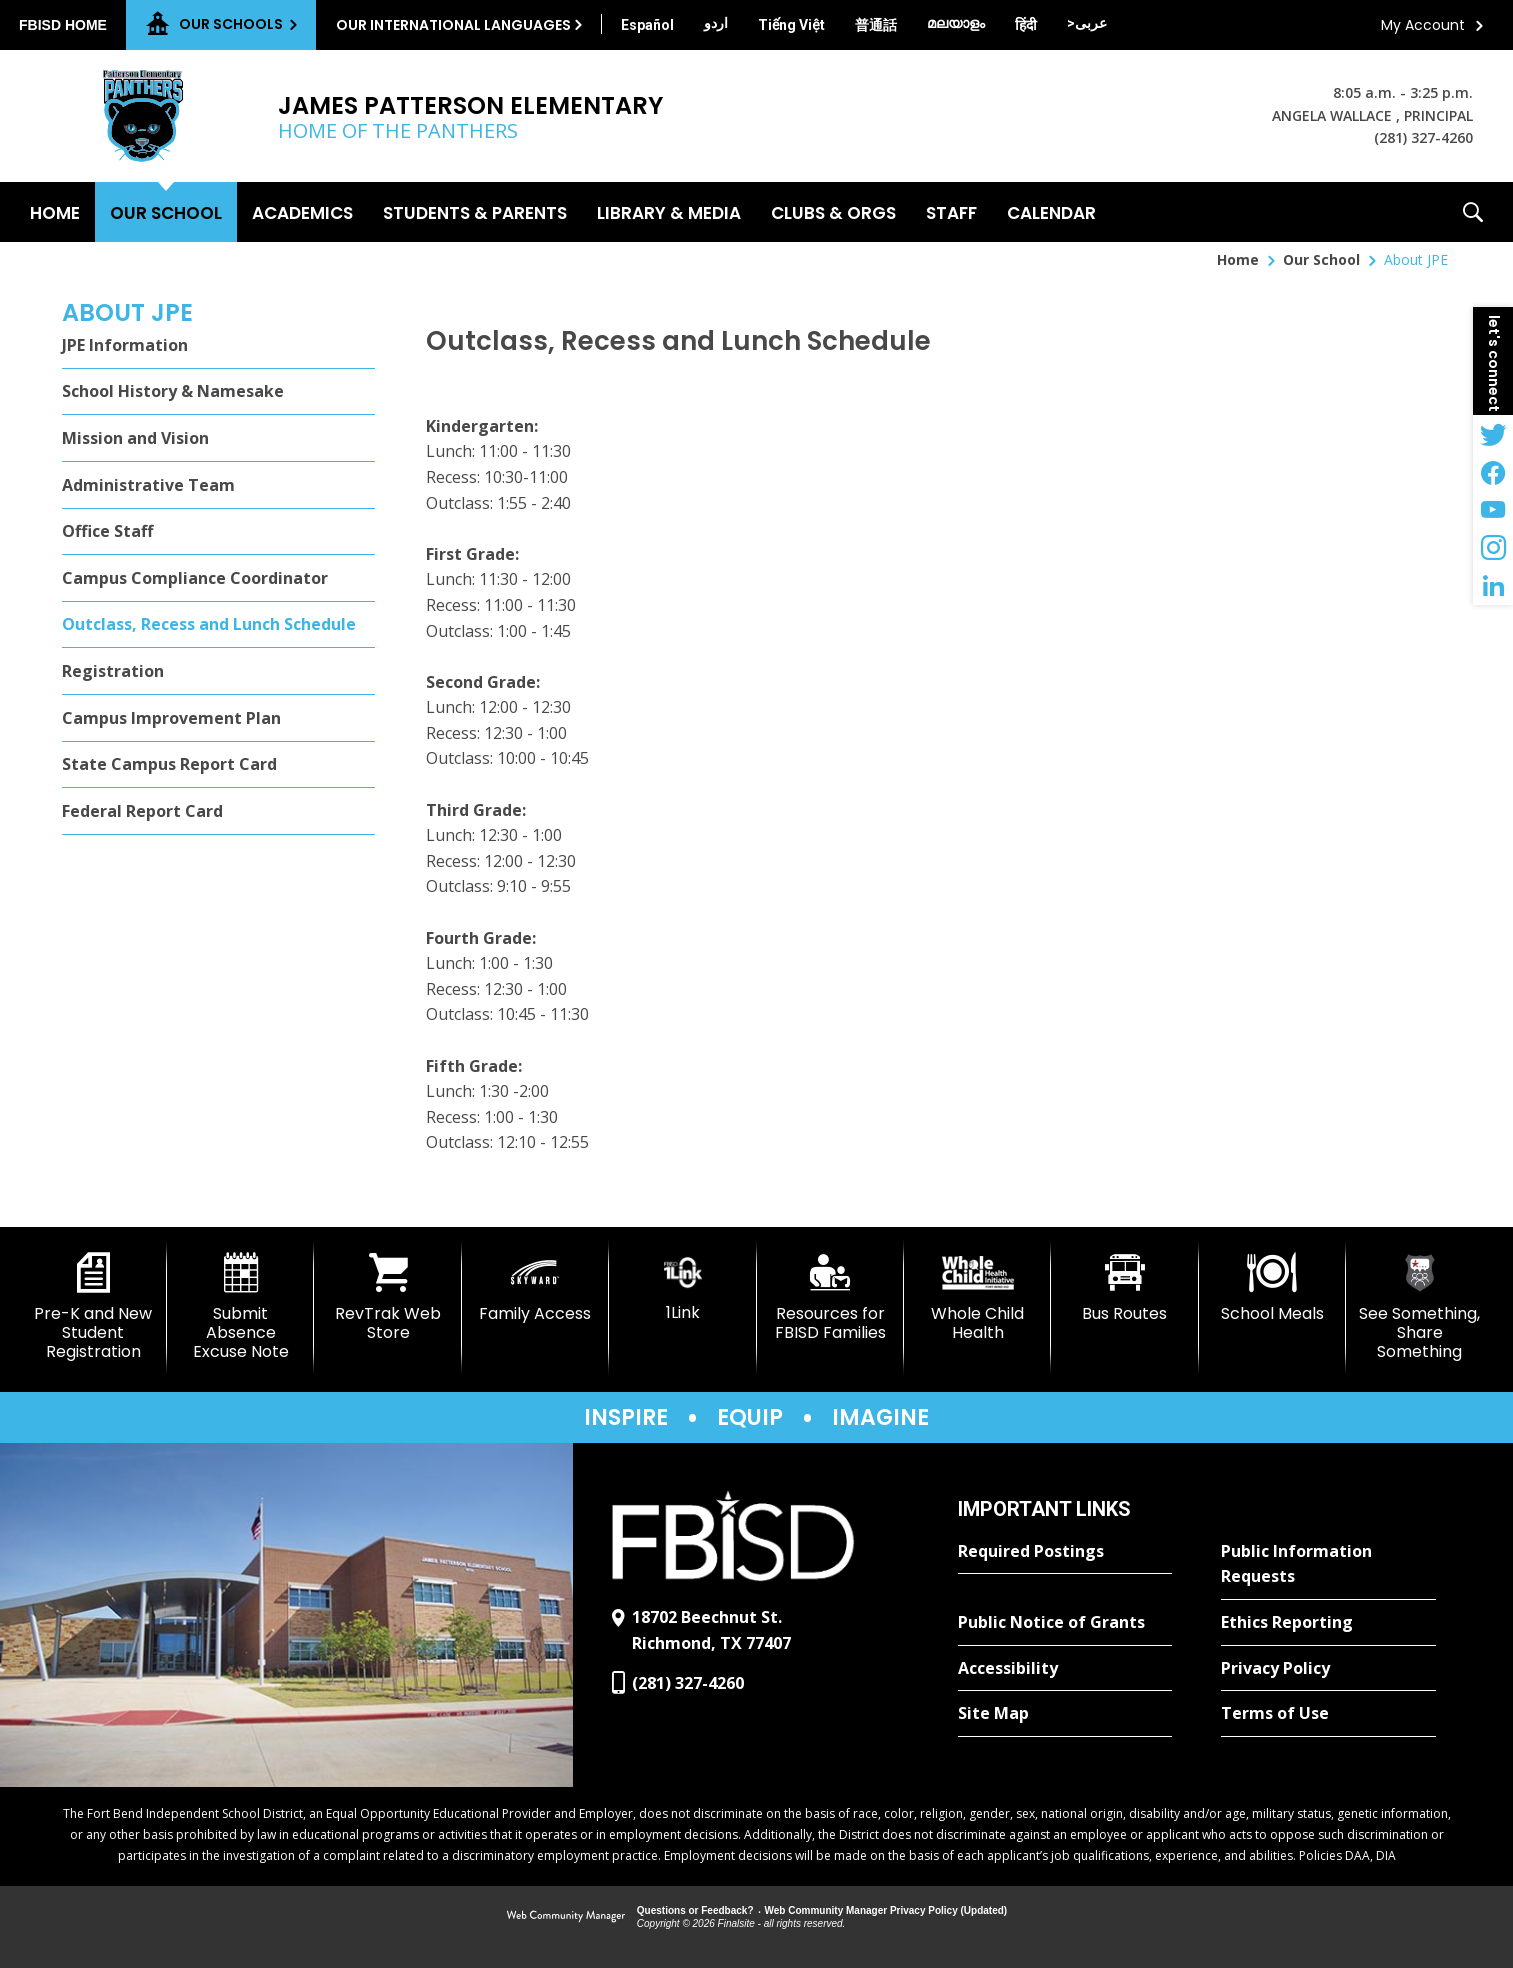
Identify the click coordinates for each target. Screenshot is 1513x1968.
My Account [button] (1423, 25)
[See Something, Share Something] (1419, 1307)
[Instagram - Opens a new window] (1493, 548)
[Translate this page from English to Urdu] (716, 23)
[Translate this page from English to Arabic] (1087, 23)
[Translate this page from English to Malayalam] (956, 23)
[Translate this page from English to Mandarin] (876, 25)
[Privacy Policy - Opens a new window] (1328, 1669)
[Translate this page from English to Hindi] (1026, 25)
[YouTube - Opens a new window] (1493, 510)
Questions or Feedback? (695, 1910)
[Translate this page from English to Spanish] (647, 25)
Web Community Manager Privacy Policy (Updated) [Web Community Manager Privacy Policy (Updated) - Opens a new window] (886, 1910)
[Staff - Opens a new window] (951, 212)
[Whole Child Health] (977, 1297)
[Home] (55, 212)
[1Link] (682, 1287)
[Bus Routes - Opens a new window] (1124, 1288)
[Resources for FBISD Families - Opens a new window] (830, 1297)
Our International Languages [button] (453, 25)
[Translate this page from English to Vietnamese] (791, 25)
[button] (1473, 212)
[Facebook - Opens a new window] (1493, 472)
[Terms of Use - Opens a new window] (1328, 1714)
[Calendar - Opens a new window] (1051, 212)
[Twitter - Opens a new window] (1493, 434)
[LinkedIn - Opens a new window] (1493, 586)
